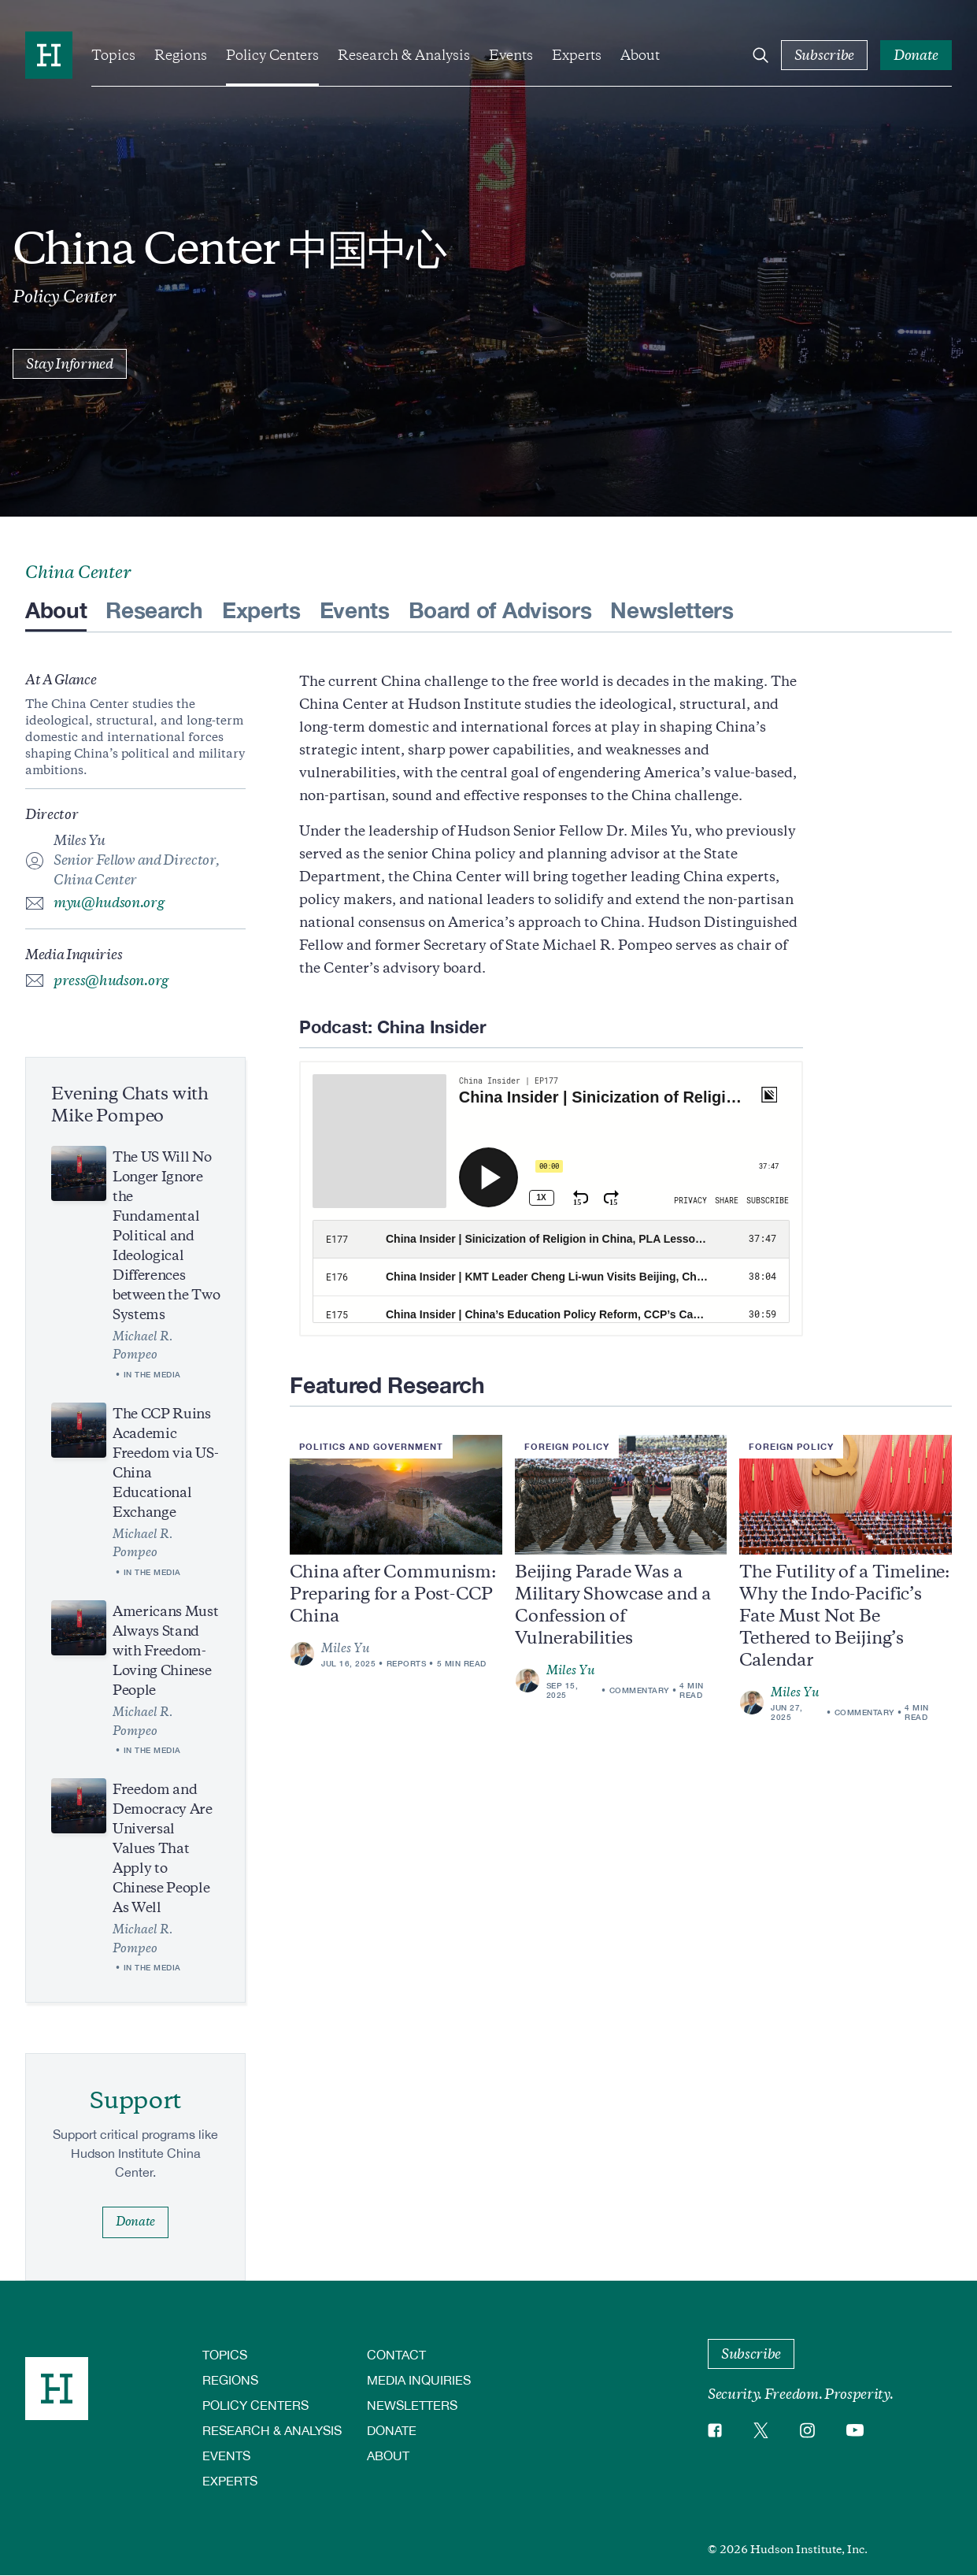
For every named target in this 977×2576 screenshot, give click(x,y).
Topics (113, 55)
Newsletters (671, 609)
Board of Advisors (500, 609)
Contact (396, 2354)
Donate (391, 2429)
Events (511, 55)
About (640, 55)
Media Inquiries (419, 2379)
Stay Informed (69, 364)
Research (153, 609)
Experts (576, 55)
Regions (180, 55)
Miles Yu (570, 1670)
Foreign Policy (566, 1446)
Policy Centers (272, 55)
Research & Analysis (404, 55)
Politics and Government (371, 1446)
